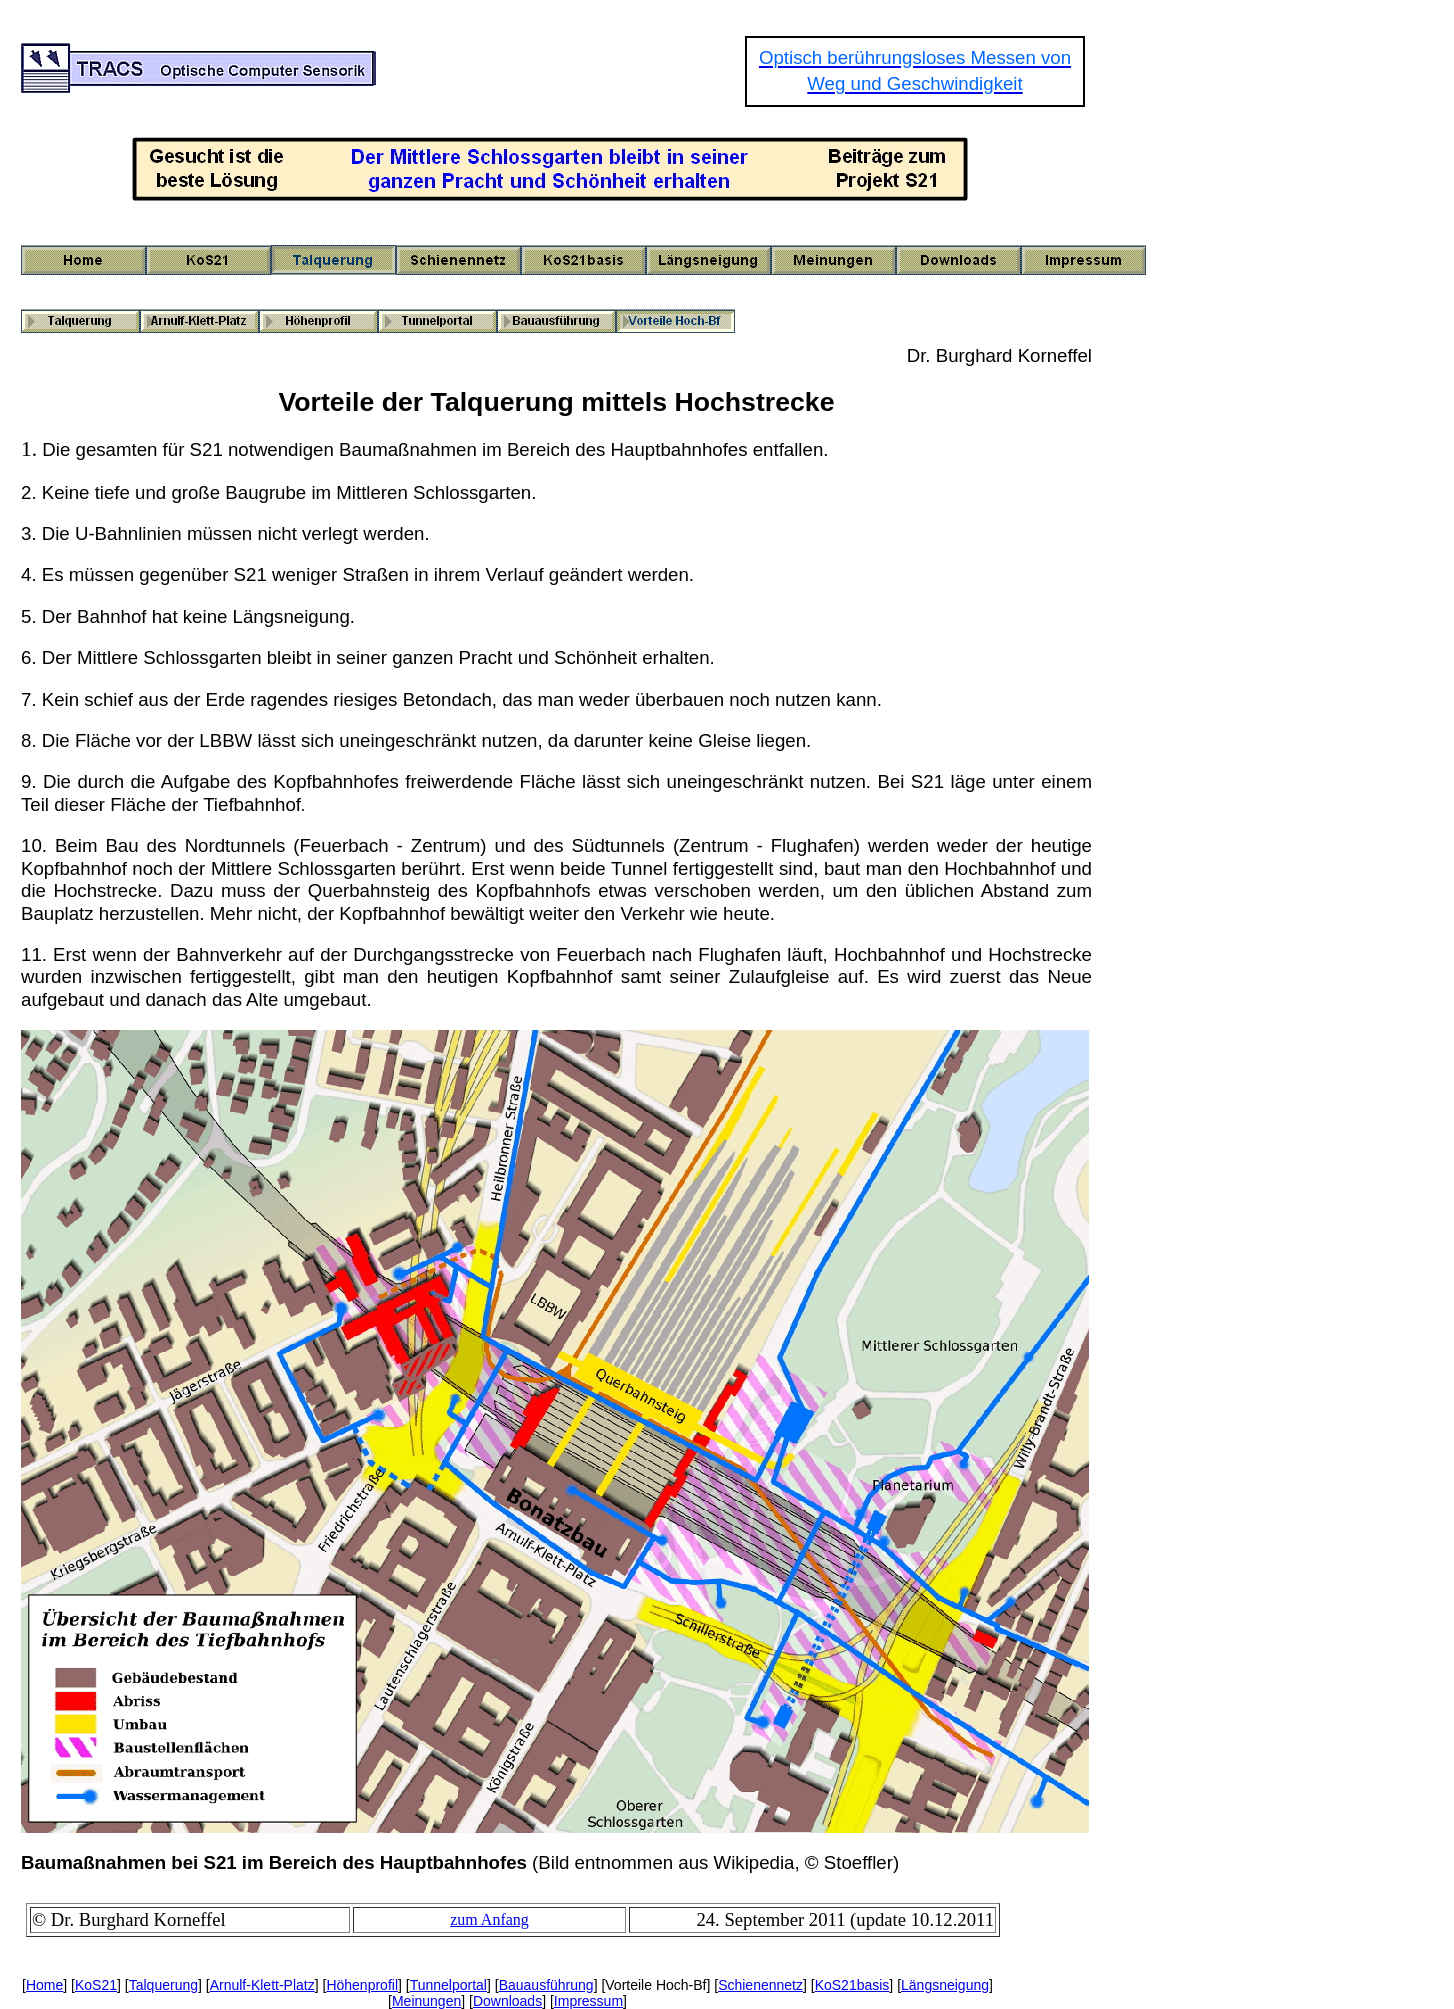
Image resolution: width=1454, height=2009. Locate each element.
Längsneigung (945, 1985)
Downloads (507, 2001)
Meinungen (426, 2001)
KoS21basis (852, 1985)
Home (44, 1985)
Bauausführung (546, 1985)
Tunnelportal (448, 1985)
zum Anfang (489, 1919)
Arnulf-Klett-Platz (262, 1985)
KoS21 (96, 1985)
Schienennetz (760, 1985)
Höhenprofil (362, 1985)
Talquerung (163, 1985)
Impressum (588, 2001)
